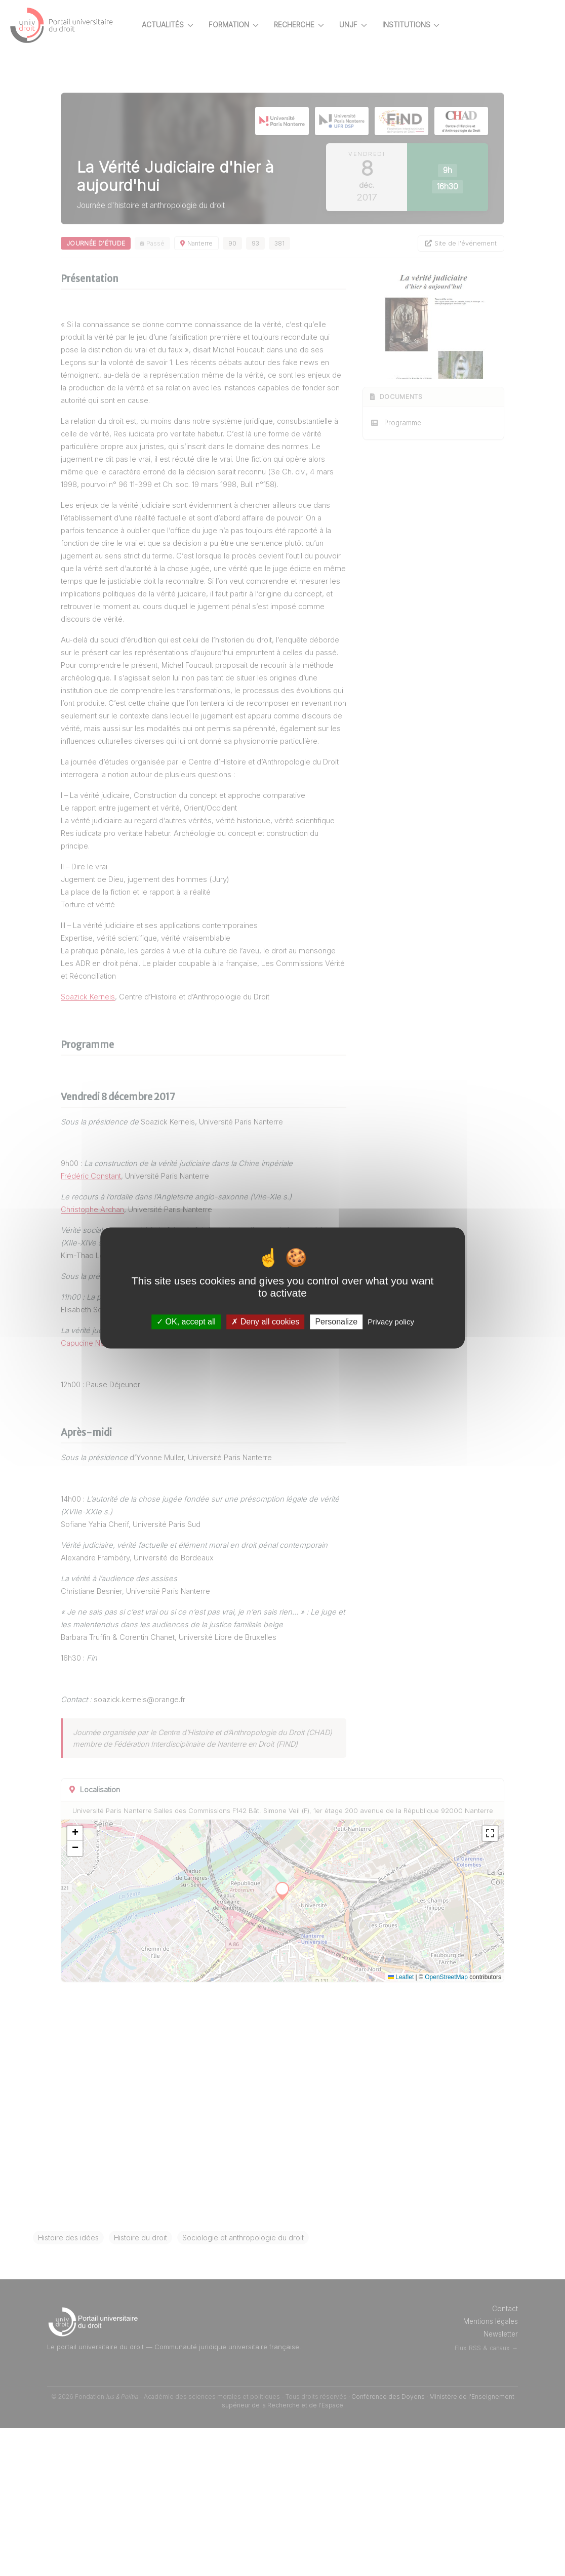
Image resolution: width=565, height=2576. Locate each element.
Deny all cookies (265, 1321)
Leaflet (401, 2124)
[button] (110, 1980)
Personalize (336, 1321)
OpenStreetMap (446, 2124)
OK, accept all (186, 1321)
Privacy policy (391, 1321)
